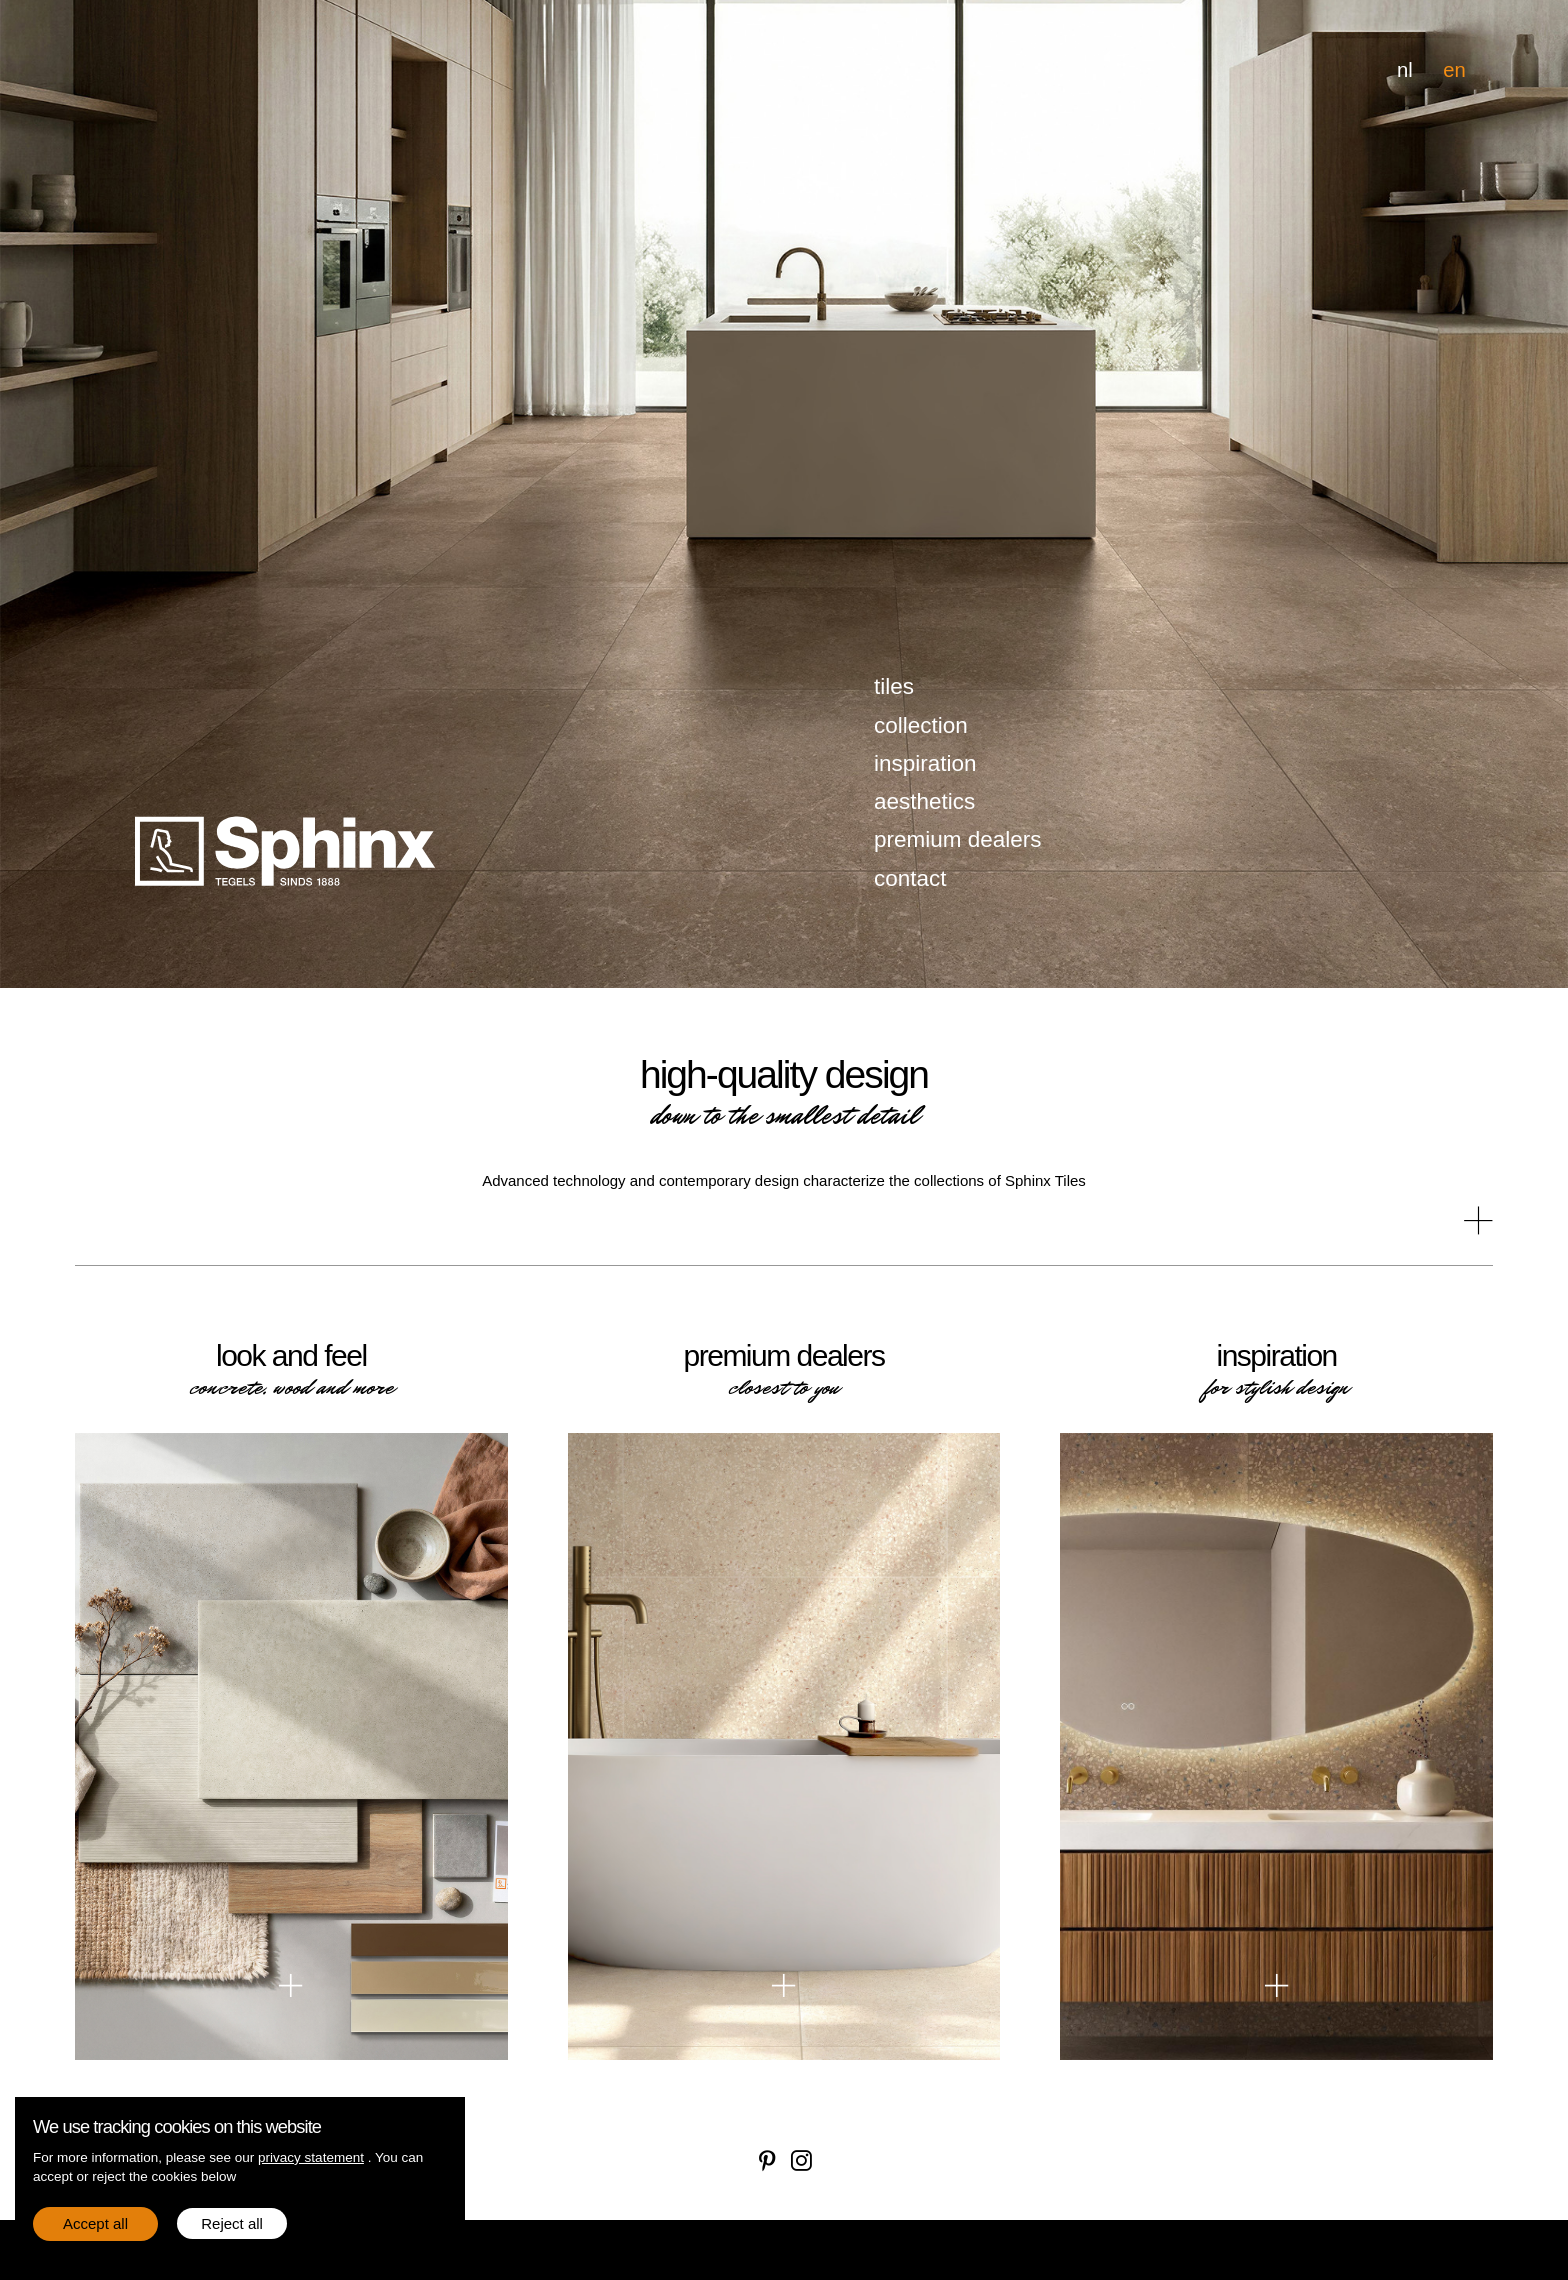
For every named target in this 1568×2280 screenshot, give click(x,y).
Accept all (95, 2223)
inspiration (925, 763)
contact (910, 878)
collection (921, 725)
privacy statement (311, 2157)
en (1454, 70)
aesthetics (924, 801)
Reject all (232, 2223)
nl (1405, 70)
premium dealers (958, 839)
